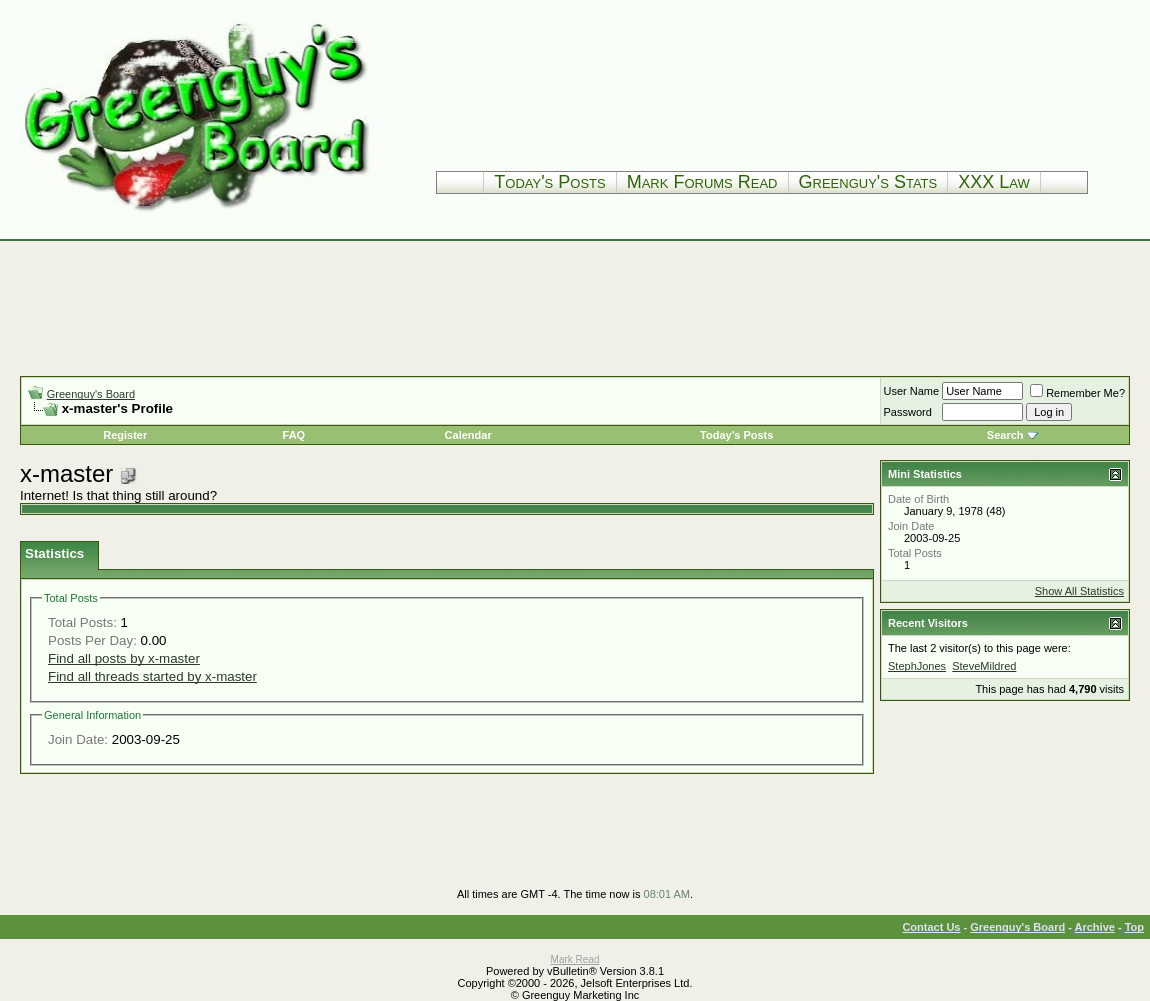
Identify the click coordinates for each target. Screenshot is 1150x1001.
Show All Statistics (1079, 591)
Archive (1095, 927)
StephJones (917, 666)
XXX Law (994, 182)
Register (125, 435)
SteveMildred (984, 666)
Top (1134, 927)
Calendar (468, 435)
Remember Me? (1077, 393)
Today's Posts (549, 182)
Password (908, 412)
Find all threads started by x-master (152, 676)
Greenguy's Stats (868, 182)
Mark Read (575, 959)
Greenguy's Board (91, 394)
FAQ (294, 435)
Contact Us (931, 927)
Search (1005, 435)
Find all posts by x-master (124, 658)
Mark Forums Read (702, 182)
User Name (912, 391)
